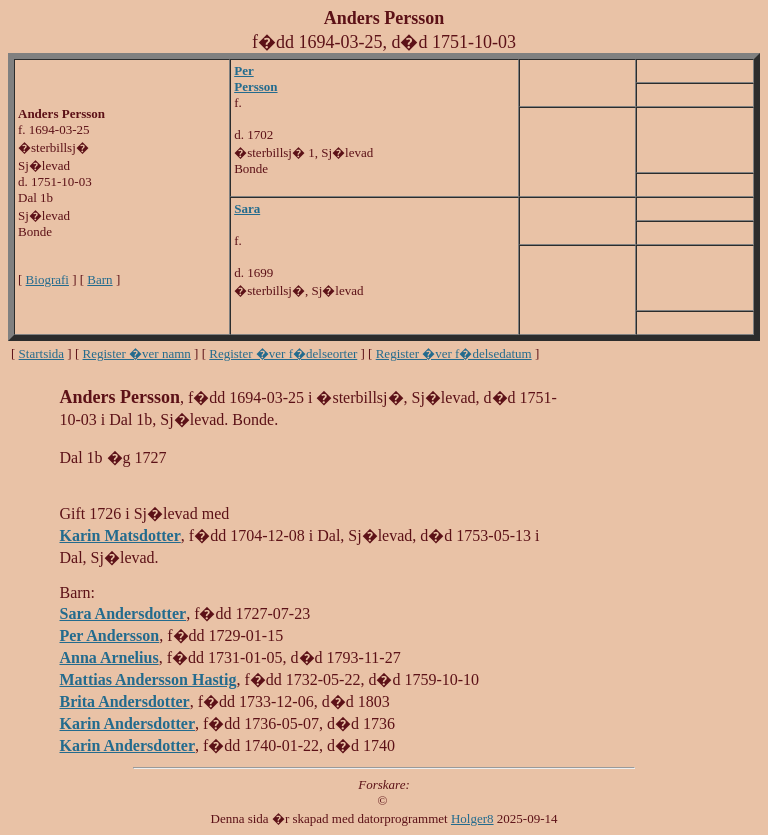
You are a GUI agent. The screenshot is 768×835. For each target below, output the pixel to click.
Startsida (42, 353)
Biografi (47, 279)
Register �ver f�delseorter (283, 353)
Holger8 (472, 818)
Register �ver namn (137, 353)
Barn (99, 279)
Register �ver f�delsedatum (454, 353)
